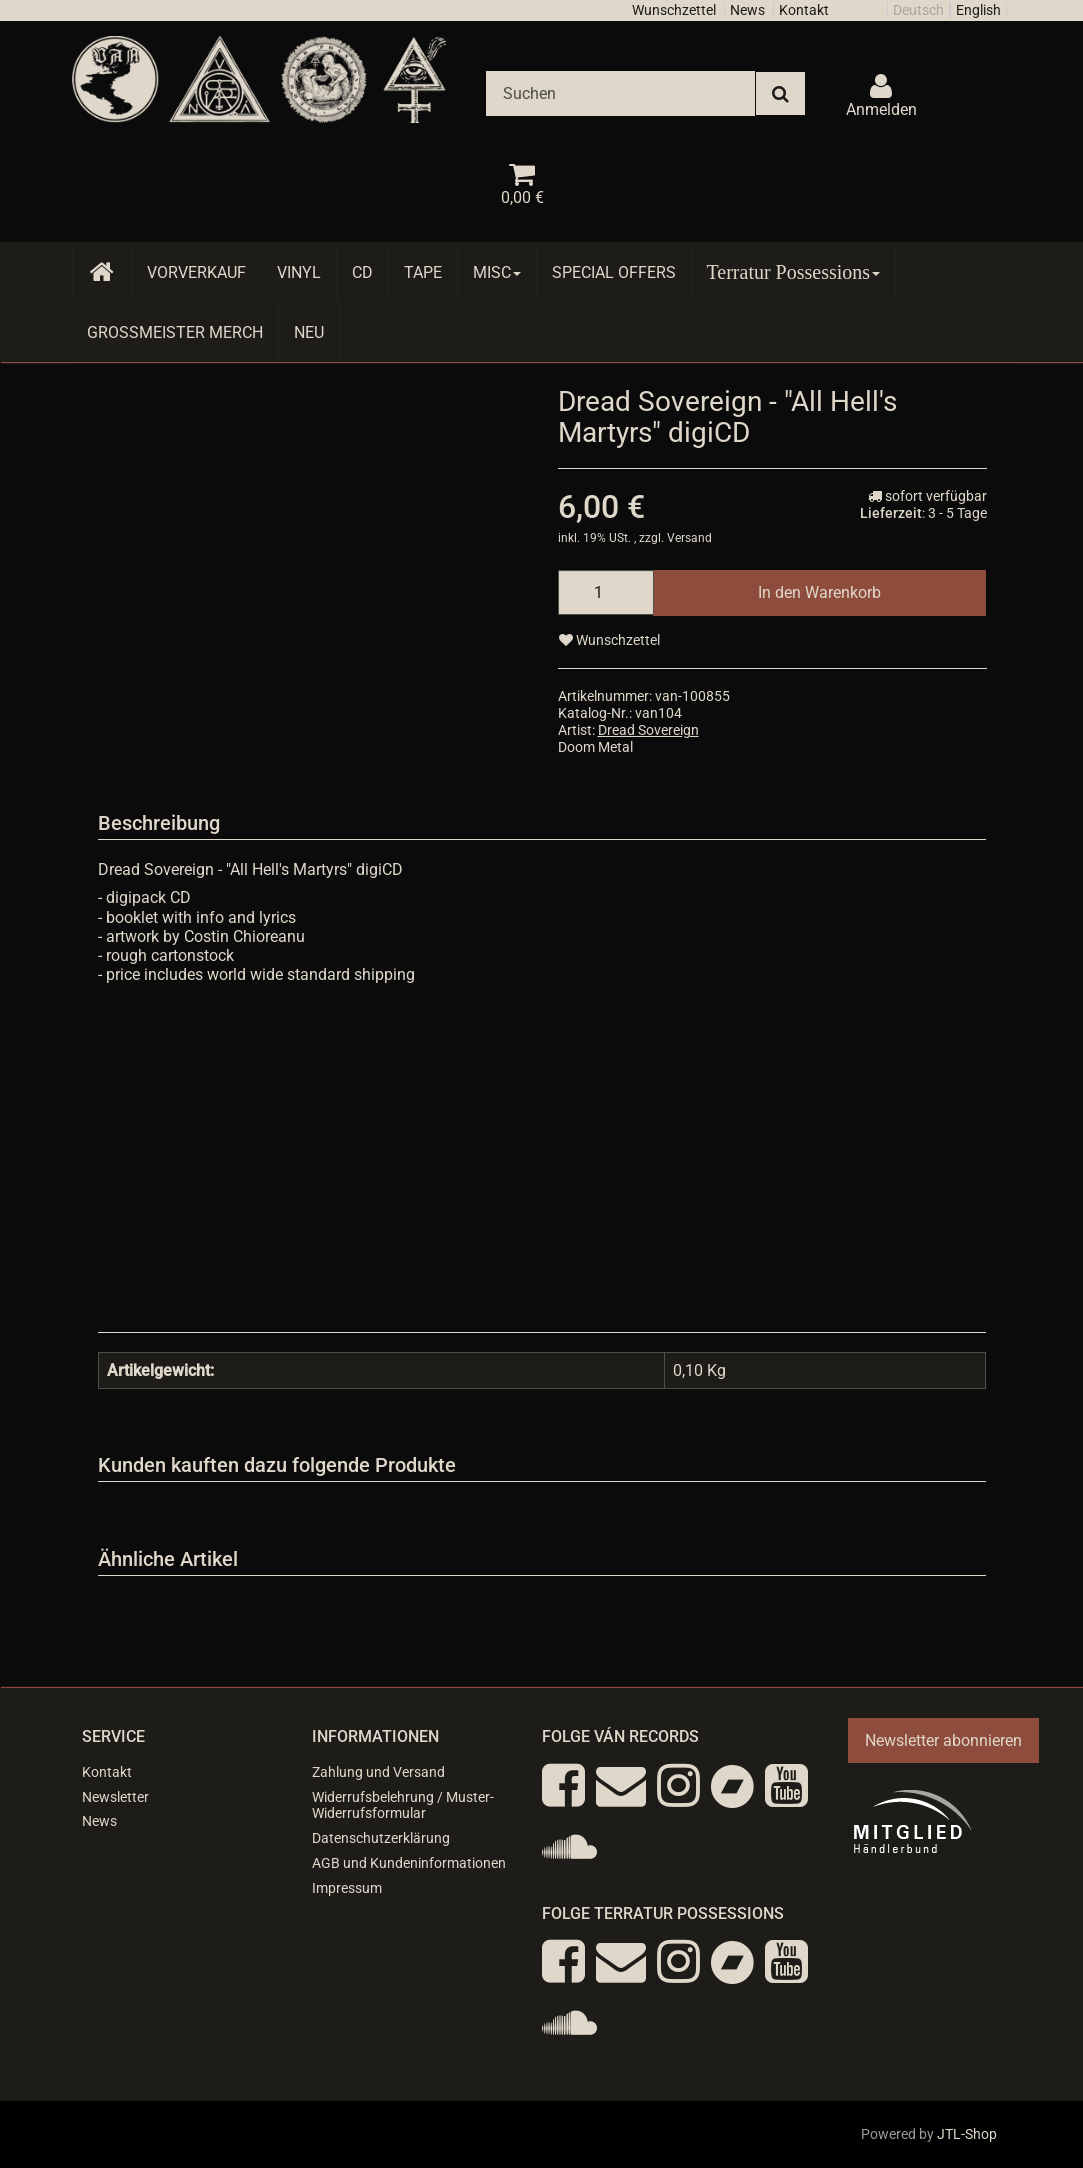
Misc (497, 272)
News (747, 10)
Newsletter (115, 1797)
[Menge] (606, 592)
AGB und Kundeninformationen (409, 1863)
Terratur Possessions (794, 272)
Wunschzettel (674, 10)
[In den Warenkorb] (819, 592)
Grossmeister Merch (175, 332)
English (978, 10)
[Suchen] (620, 93)
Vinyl (299, 272)
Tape (423, 272)
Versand (689, 538)
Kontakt (804, 10)
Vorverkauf (196, 272)
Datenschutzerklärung (381, 1838)
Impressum (347, 1888)
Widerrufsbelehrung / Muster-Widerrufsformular (403, 1805)
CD (362, 272)
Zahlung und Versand (378, 1772)
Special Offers (614, 272)
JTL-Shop (967, 2134)
